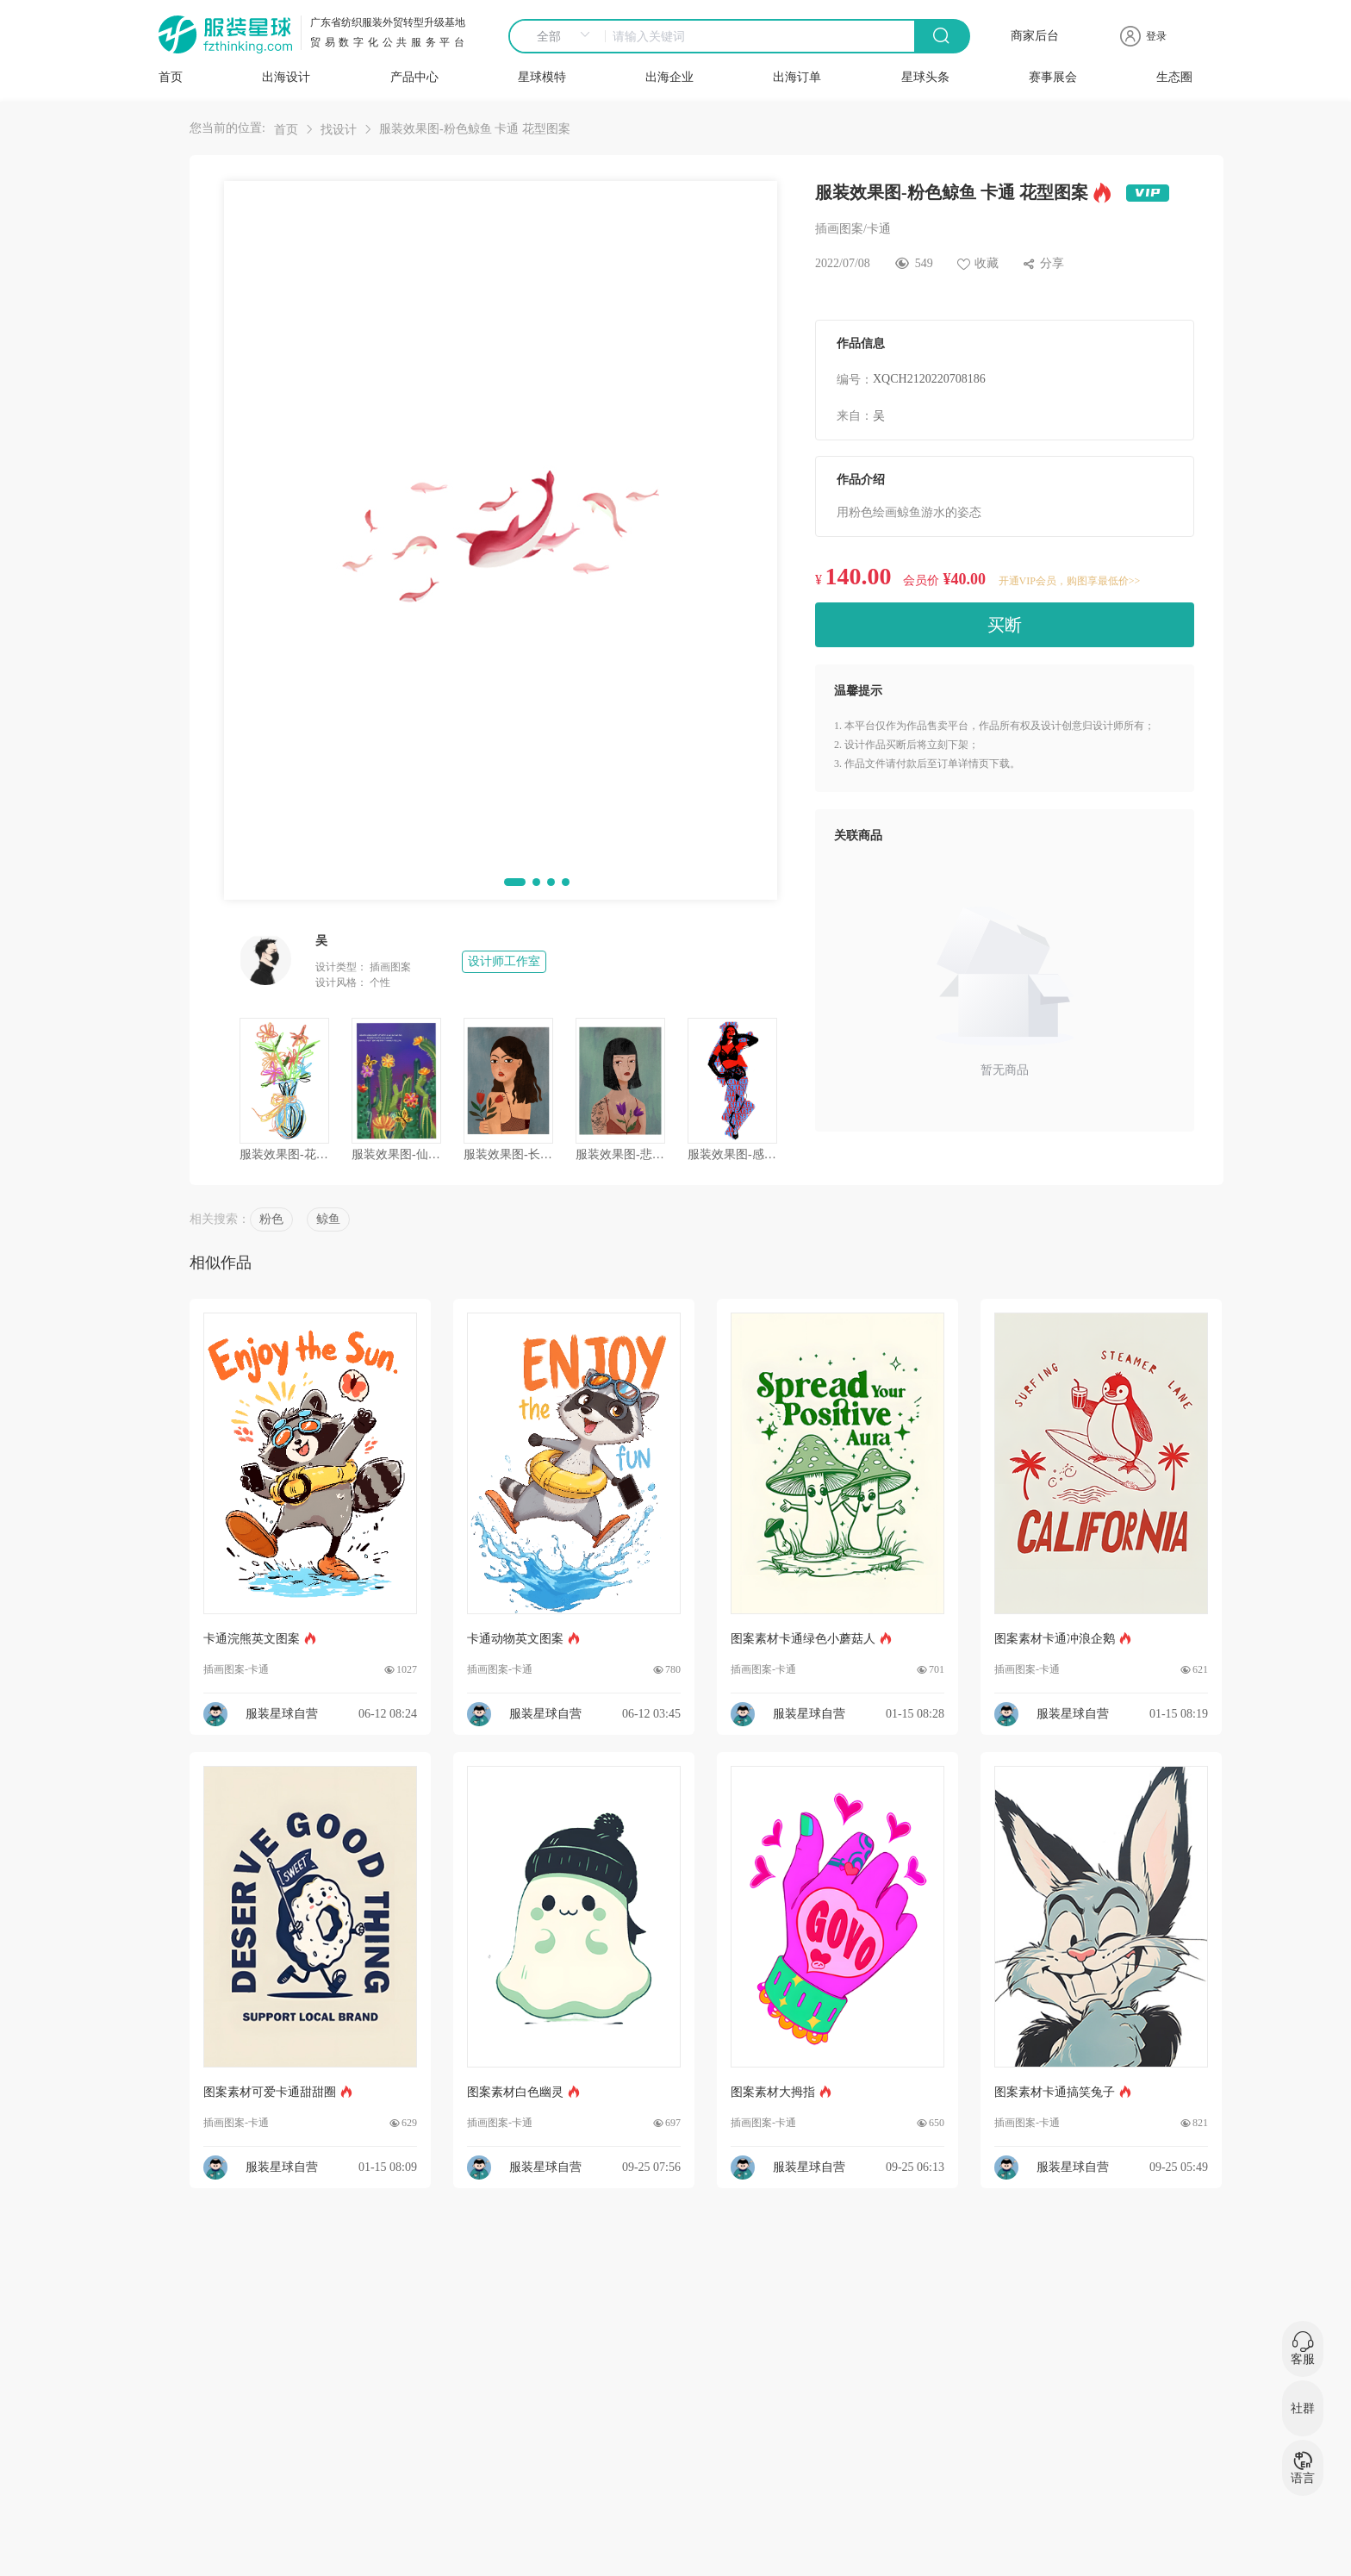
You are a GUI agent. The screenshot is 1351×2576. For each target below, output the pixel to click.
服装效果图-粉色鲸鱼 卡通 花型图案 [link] (474, 128)
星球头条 (925, 77)
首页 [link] (286, 129)
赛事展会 (1053, 77)
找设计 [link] (339, 129)
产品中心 (414, 77)
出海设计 (286, 77)
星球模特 (542, 77)
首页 (171, 77)
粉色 (271, 1219)
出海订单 (797, 77)
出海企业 (669, 77)
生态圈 (1174, 77)
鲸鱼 (328, 1219)
